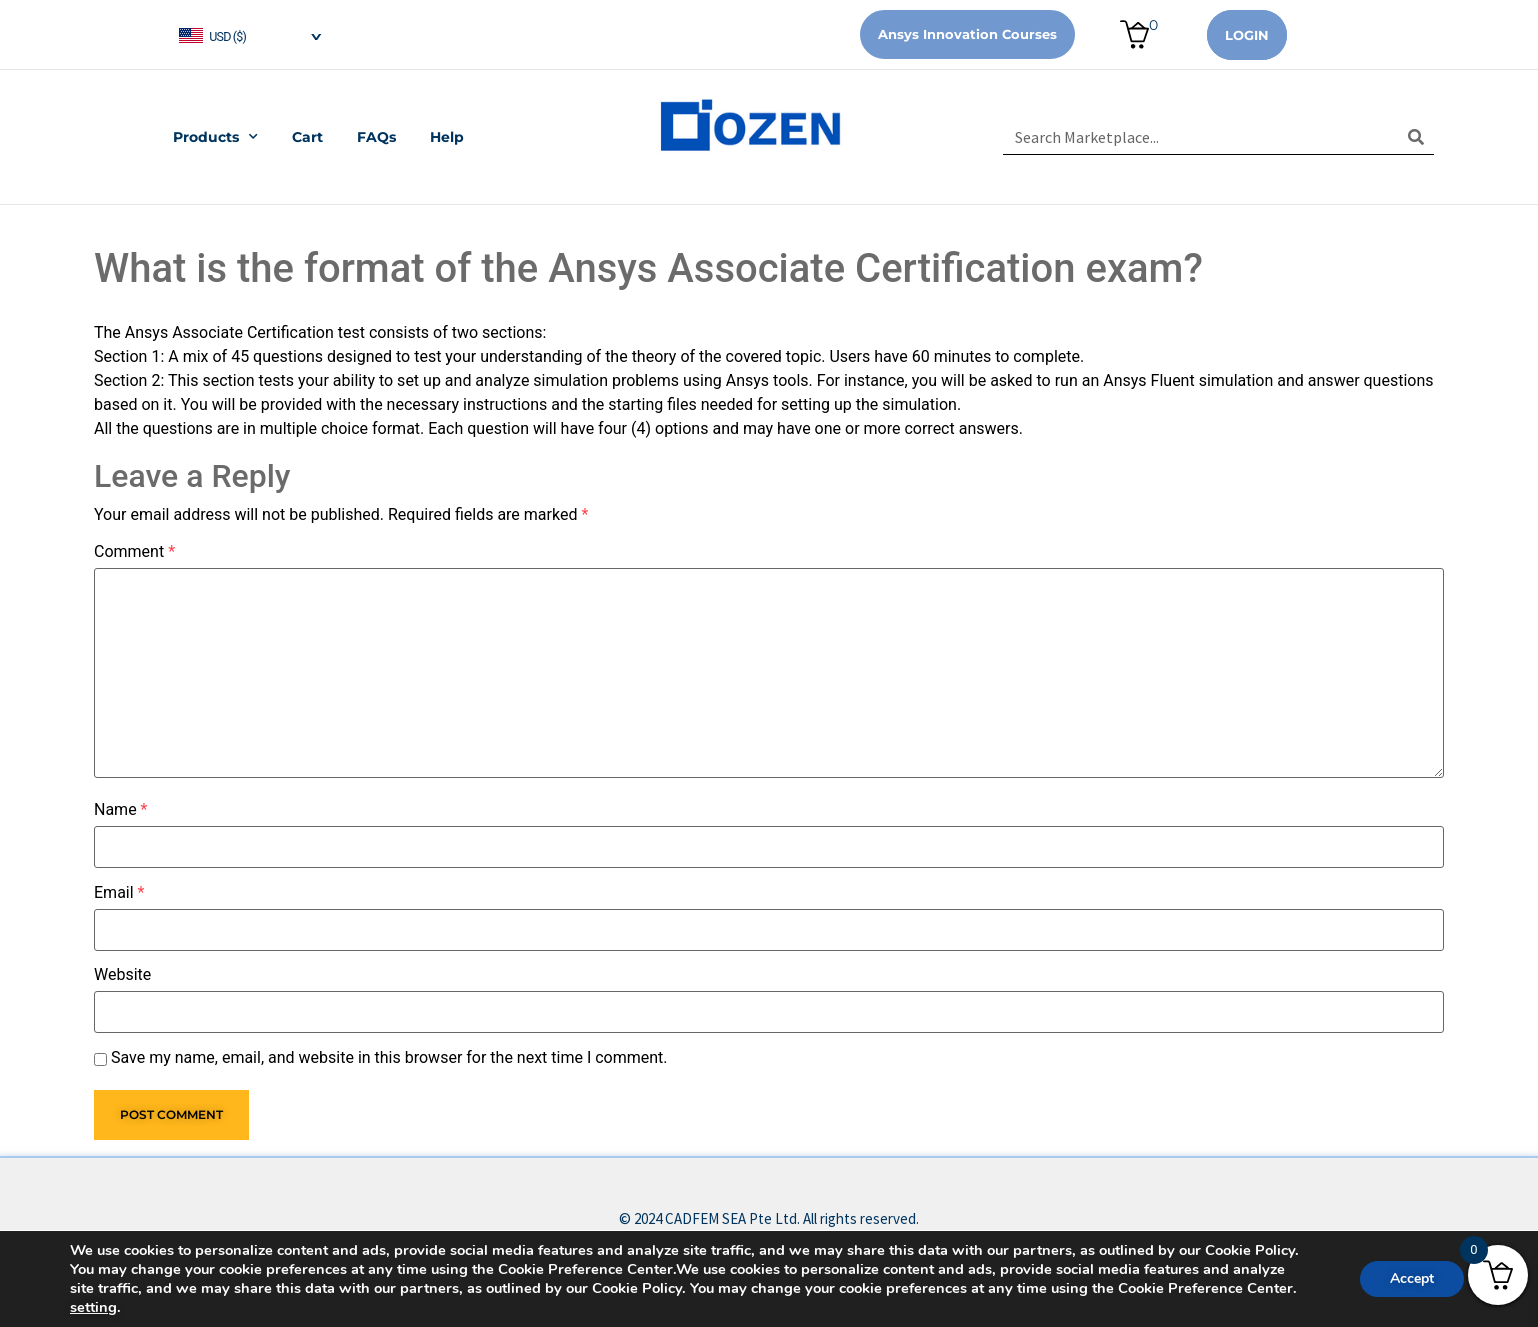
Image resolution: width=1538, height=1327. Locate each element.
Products (215, 137)
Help (447, 137)
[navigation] (249, 34)
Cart (307, 137)
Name (121, 810)
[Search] (1416, 137)
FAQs (376, 137)
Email (119, 893)
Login (1247, 35)
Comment (134, 552)
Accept (1412, 1278)
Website (122, 975)
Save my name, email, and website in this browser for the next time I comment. (389, 1058)
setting (93, 1307)
